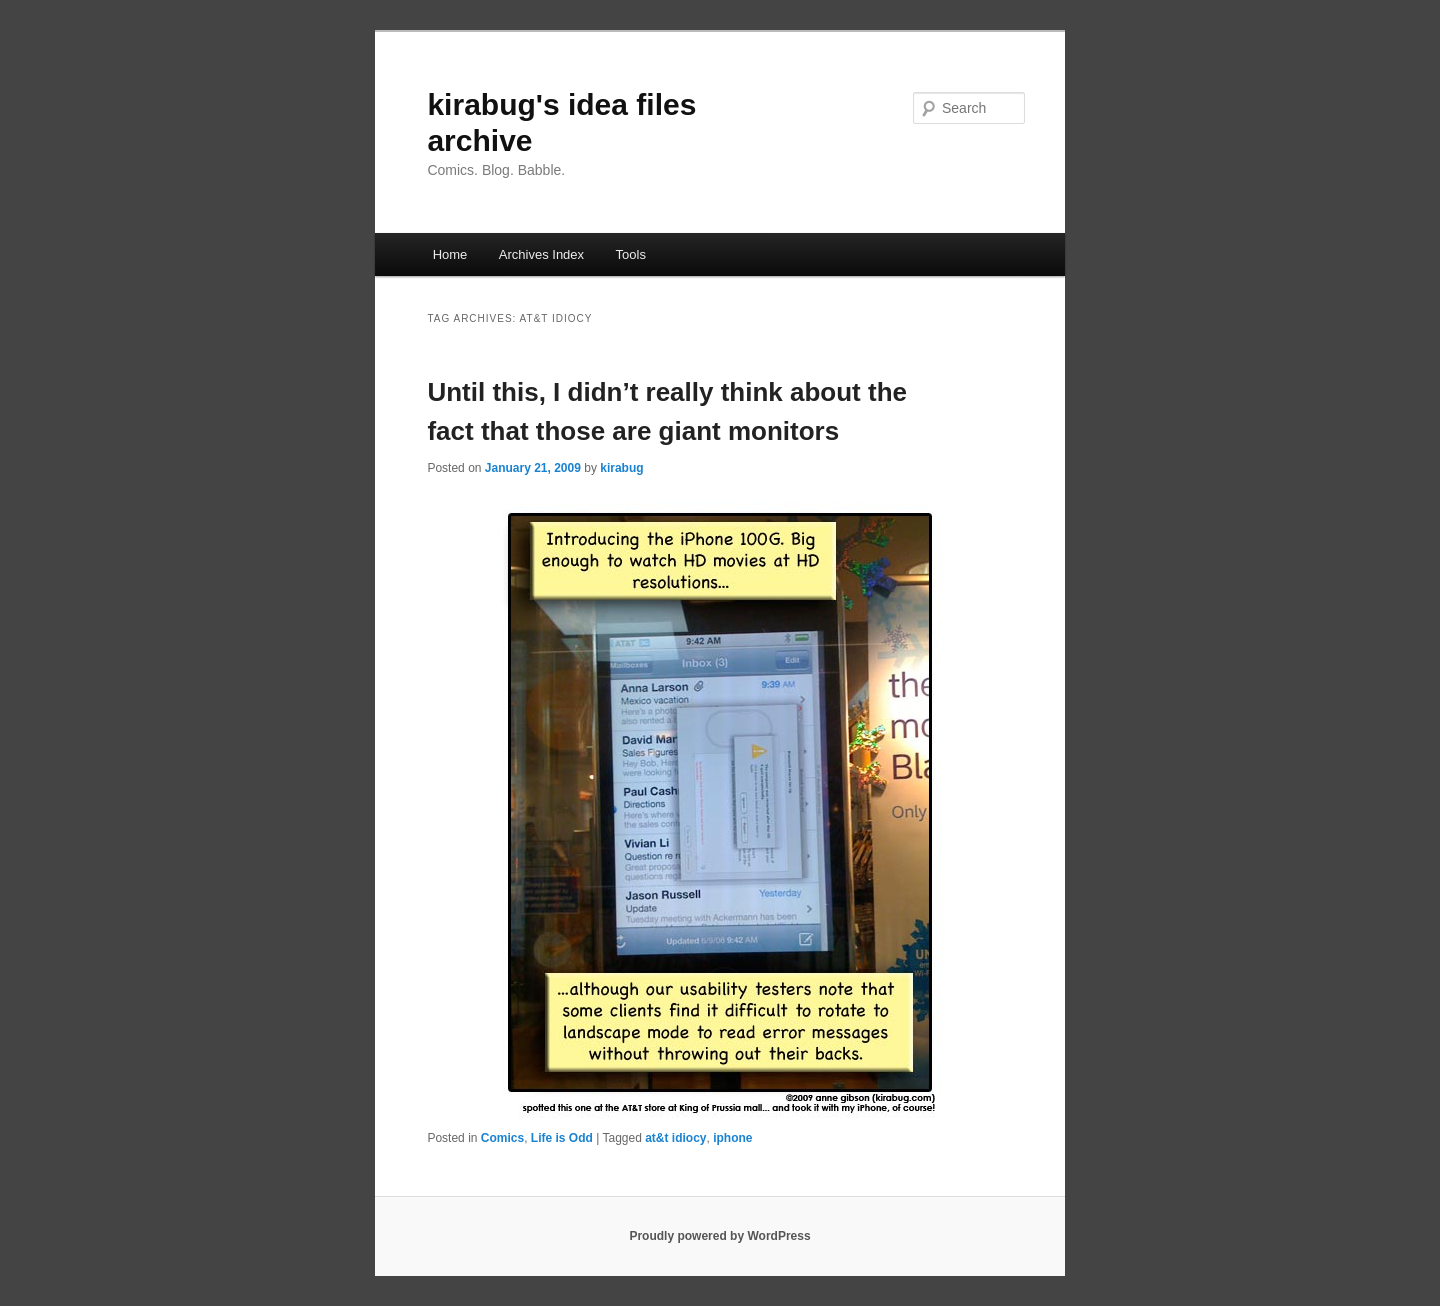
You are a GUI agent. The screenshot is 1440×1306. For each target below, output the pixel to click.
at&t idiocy (675, 1138)
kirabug (621, 468)
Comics (502, 1138)
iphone (732, 1138)
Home (450, 254)
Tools (631, 254)
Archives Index (541, 254)
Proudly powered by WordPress (719, 1236)
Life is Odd (562, 1138)
